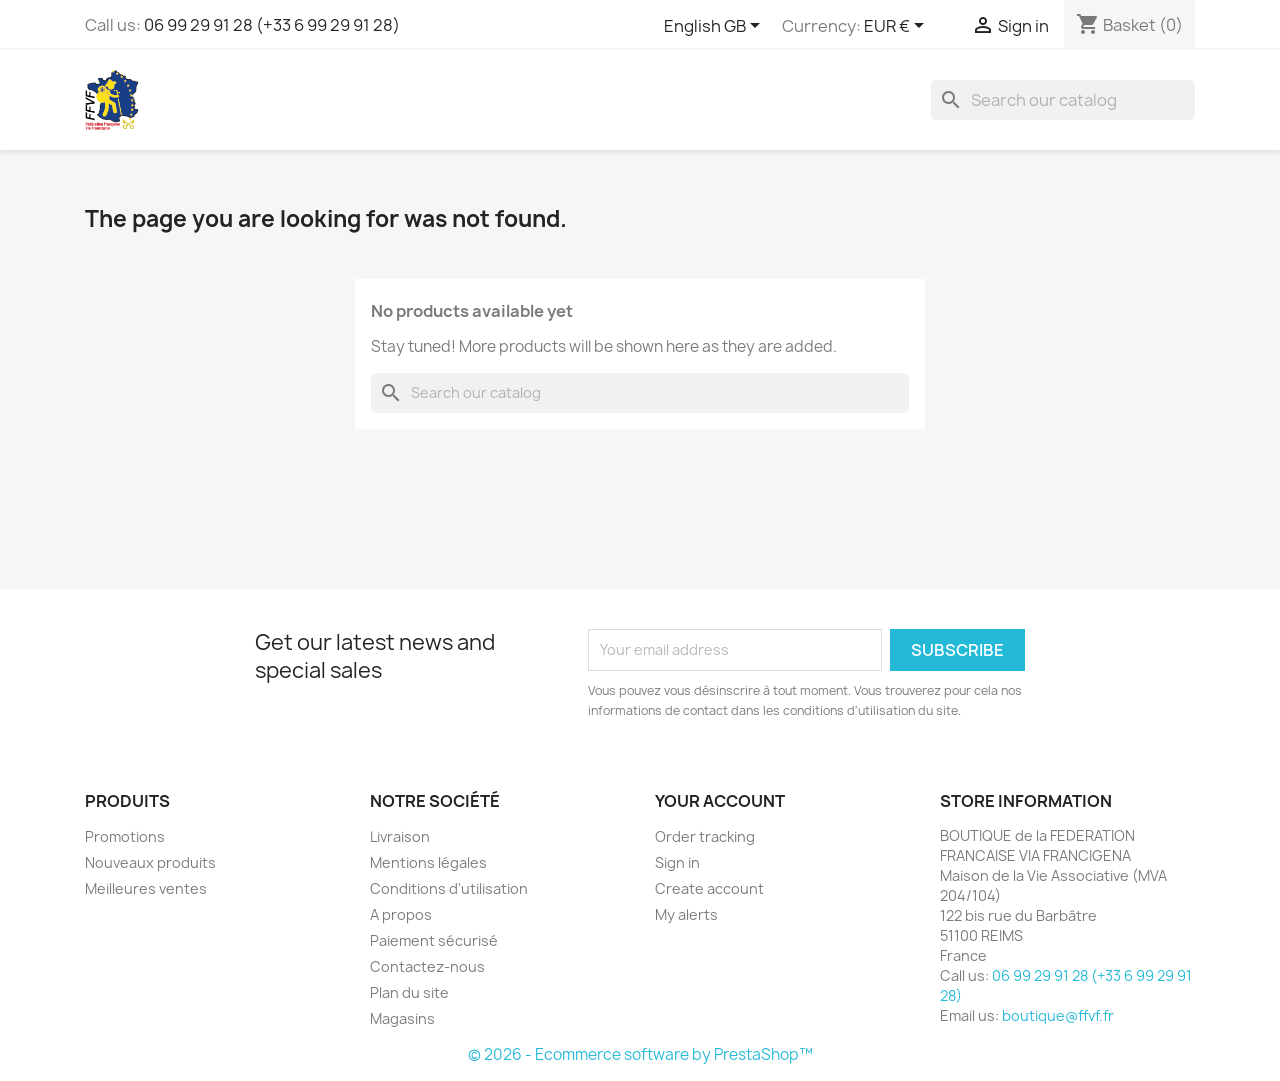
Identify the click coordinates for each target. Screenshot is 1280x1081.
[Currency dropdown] (897, 27)
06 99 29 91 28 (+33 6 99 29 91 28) (272, 25)
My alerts (686, 914)
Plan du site (409, 992)
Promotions (125, 836)
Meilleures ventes (146, 888)
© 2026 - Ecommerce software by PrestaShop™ (640, 1054)
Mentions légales (428, 862)
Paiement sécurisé (434, 940)
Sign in (677, 862)
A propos (401, 914)
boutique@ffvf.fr (1058, 1015)
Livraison (400, 836)
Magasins (402, 1018)
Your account (720, 801)
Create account (709, 888)
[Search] (1063, 100)
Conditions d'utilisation (449, 888)
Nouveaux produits (150, 862)
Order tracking (705, 836)
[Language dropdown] (715, 27)
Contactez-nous (427, 966)
